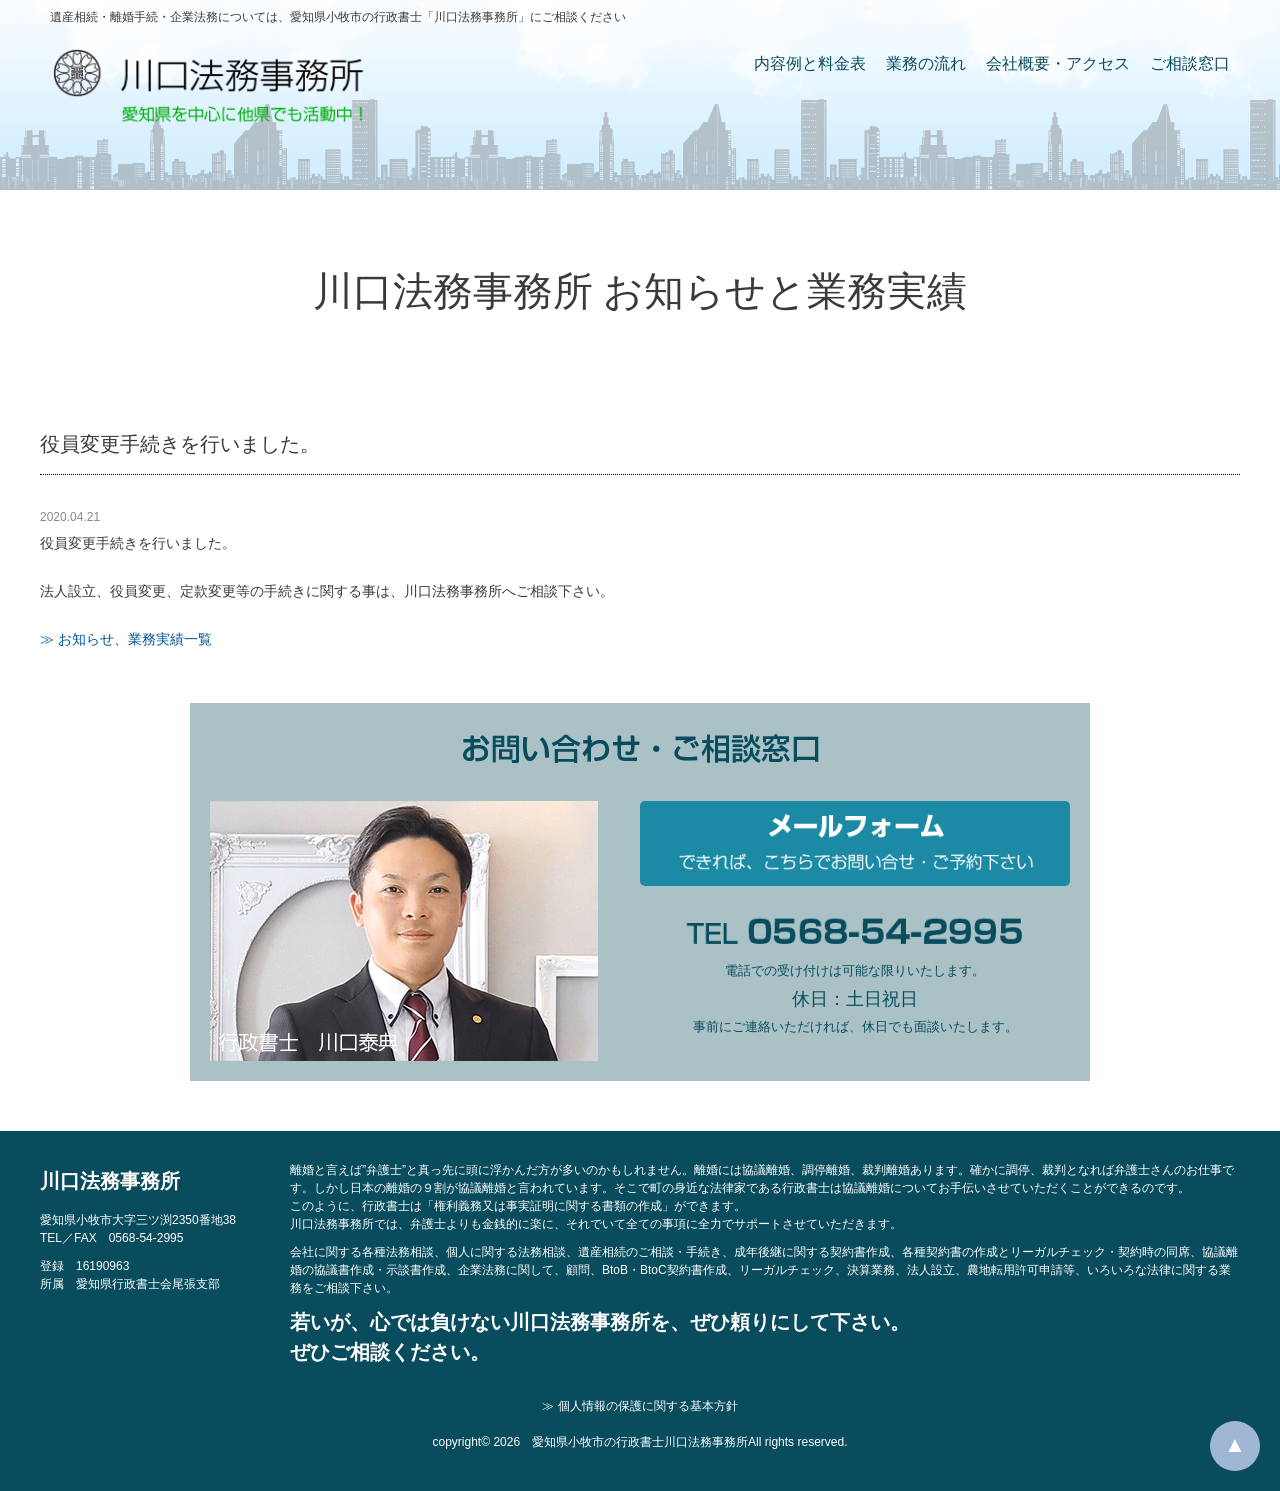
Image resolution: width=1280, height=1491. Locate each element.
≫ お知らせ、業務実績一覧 (126, 639)
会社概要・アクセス (1058, 63)
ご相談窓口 (1190, 63)
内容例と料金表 (810, 63)
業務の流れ (926, 63)
